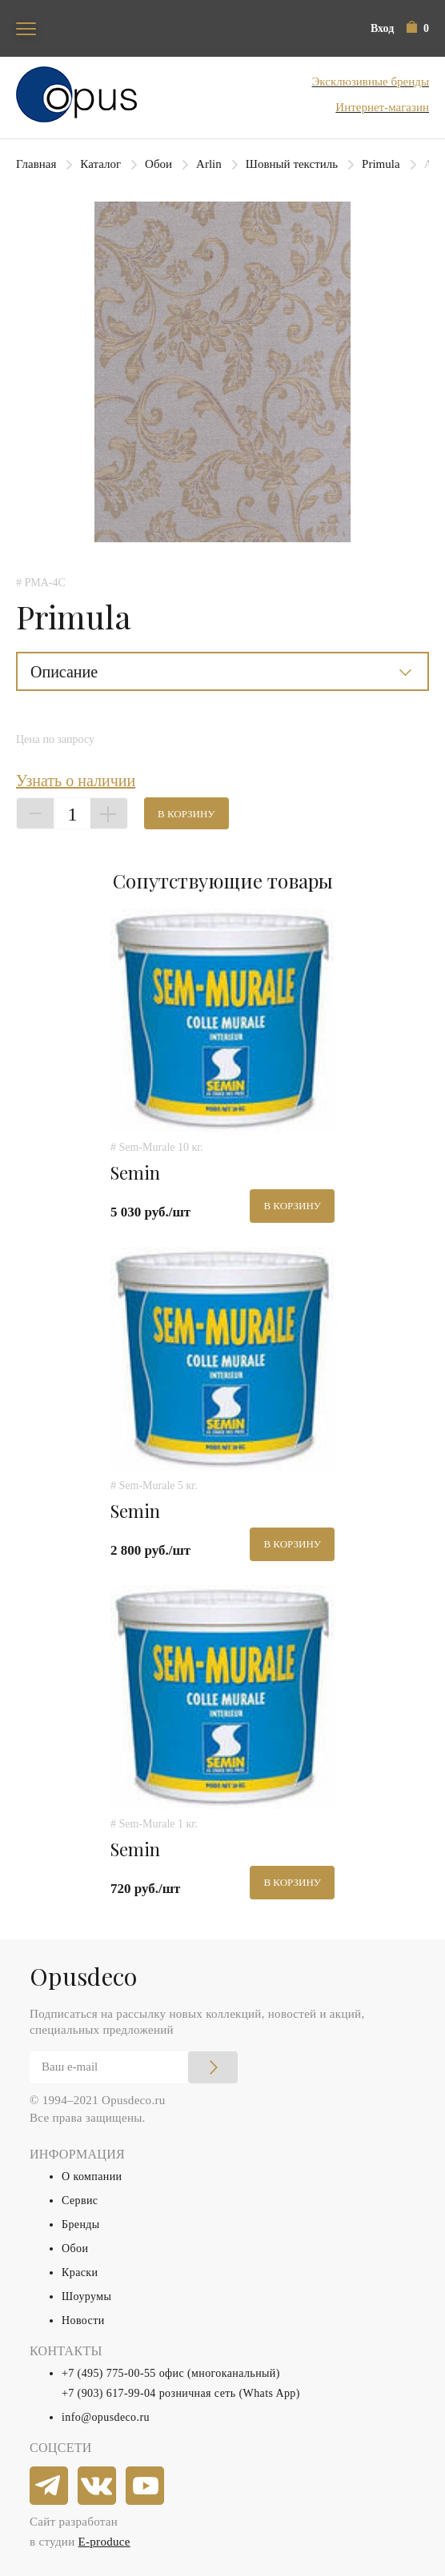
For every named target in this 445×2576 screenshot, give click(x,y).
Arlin (209, 164)
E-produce (104, 2541)
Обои (158, 164)
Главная (36, 164)
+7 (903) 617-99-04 (109, 2393)
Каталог (100, 164)
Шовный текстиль (292, 164)
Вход (382, 28)
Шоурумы (86, 2296)
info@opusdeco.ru (106, 2417)
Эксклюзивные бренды (370, 81)
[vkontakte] (98, 2486)
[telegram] (50, 2486)
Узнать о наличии (75, 780)
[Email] (134, 2067)
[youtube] (146, 2486)
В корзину (186, 814)
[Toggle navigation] (26, 28)
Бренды (81, 2225)
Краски (80, 2272)
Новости (83, 2320)
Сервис (80, 2201)
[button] (418, 28)
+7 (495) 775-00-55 (109, 2373)
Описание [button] (64, 672)
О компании (92, 2177)
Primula (381, 164)
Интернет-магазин (382, 107)
